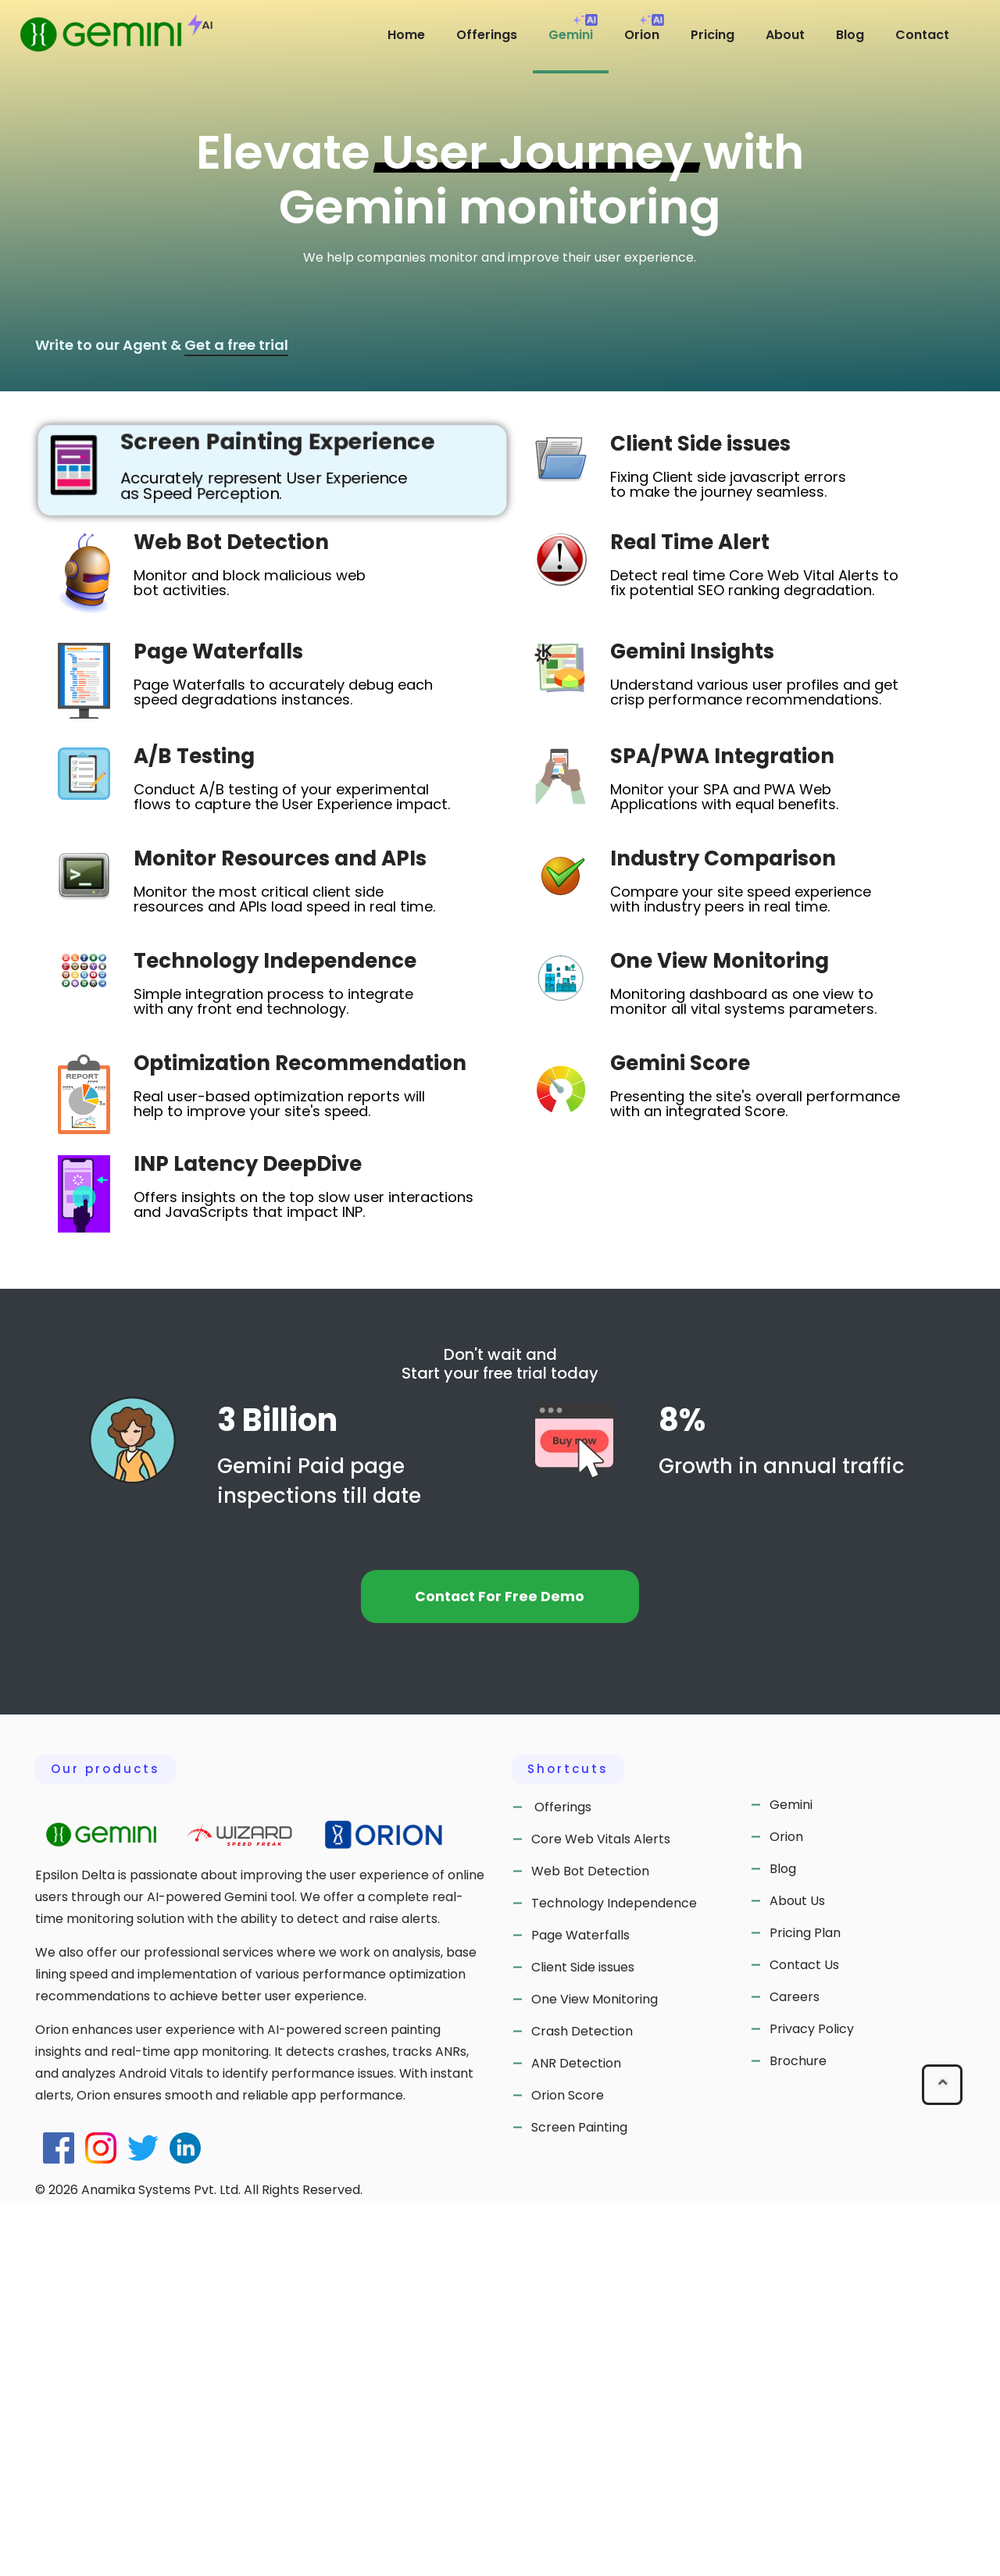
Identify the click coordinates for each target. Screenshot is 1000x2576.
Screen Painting (579, 2502)
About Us (797, 2275)
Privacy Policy (812, 2403)
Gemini (791, 2179)
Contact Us (804, 2339)
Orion (786, 2211)
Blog (783, 2243)
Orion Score (567, 2470)
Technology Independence (614, 2277)
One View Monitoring (594, 2373)
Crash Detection (582, 2405)
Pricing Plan (805, 2307)
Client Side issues (582, 2341)
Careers (795, 2371)
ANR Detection (576, 2438)
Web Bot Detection (590, 2245)
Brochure (798, 2435)
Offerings (561, 2181)
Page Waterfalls (580, 2309)
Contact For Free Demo (499, 1971)
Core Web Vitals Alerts (600, 2213)
